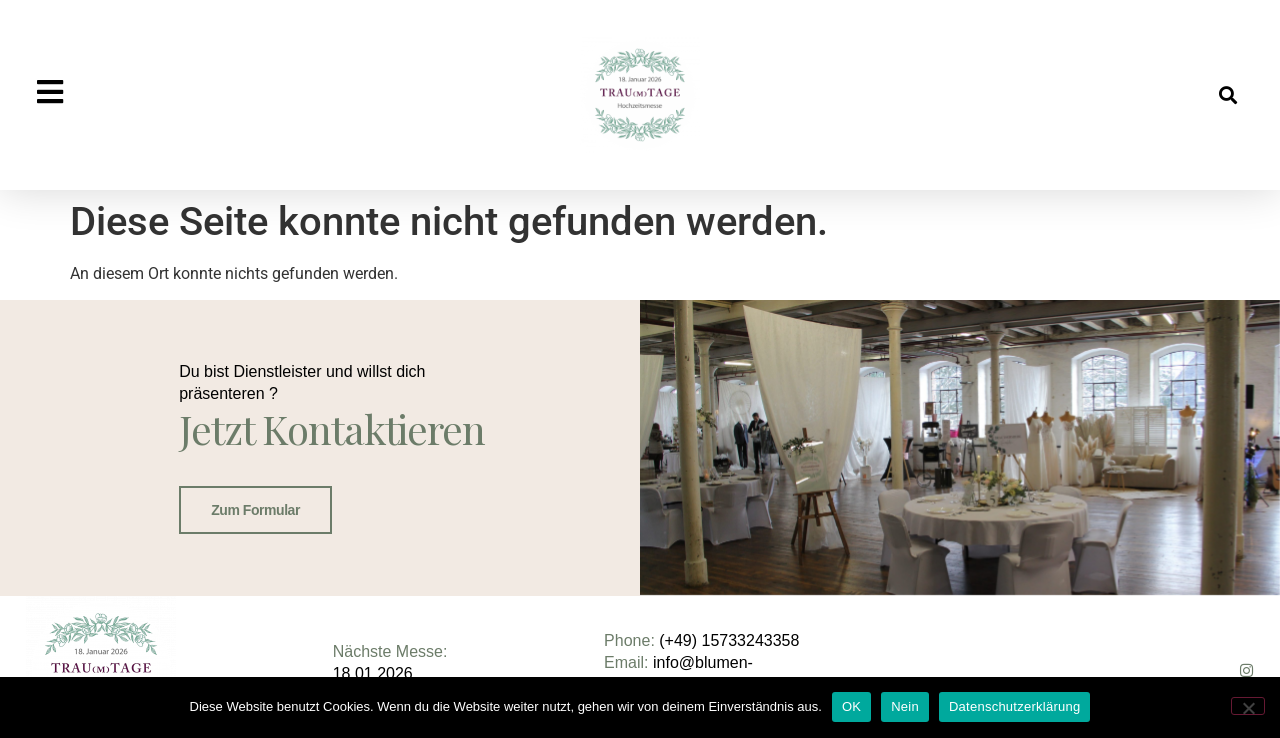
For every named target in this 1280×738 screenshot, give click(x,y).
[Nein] (1248, 706)
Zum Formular (255, 510)
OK (851, 706)
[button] (1228, 95)
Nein (905, 706)
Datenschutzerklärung (1014, 706)
